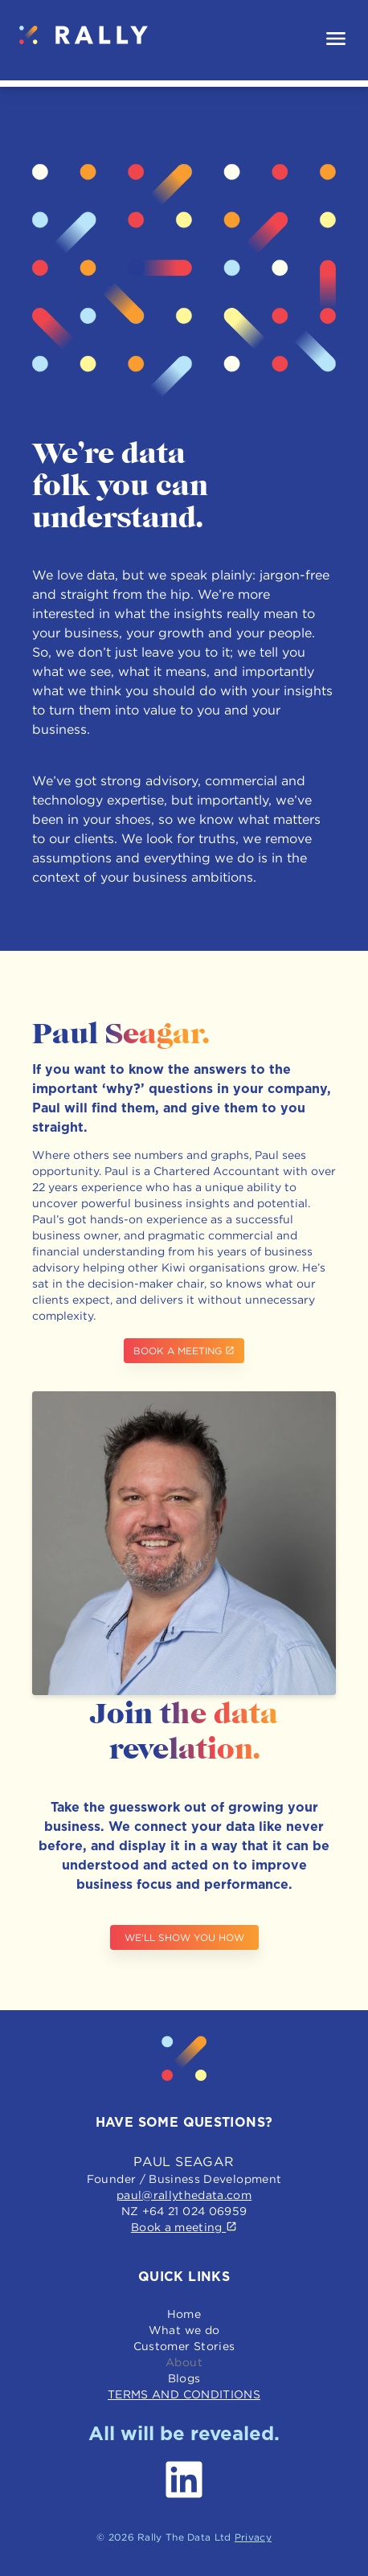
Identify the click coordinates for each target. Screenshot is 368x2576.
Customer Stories (184, 2346)
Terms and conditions (184, 2394)
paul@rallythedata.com (184, 2195)
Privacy (253, 2537)
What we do (184, 2330)
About (184, 2362)
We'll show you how (184, 1937)
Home (184, 2314)
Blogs (184, 2378)
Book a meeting (184, 1350)
